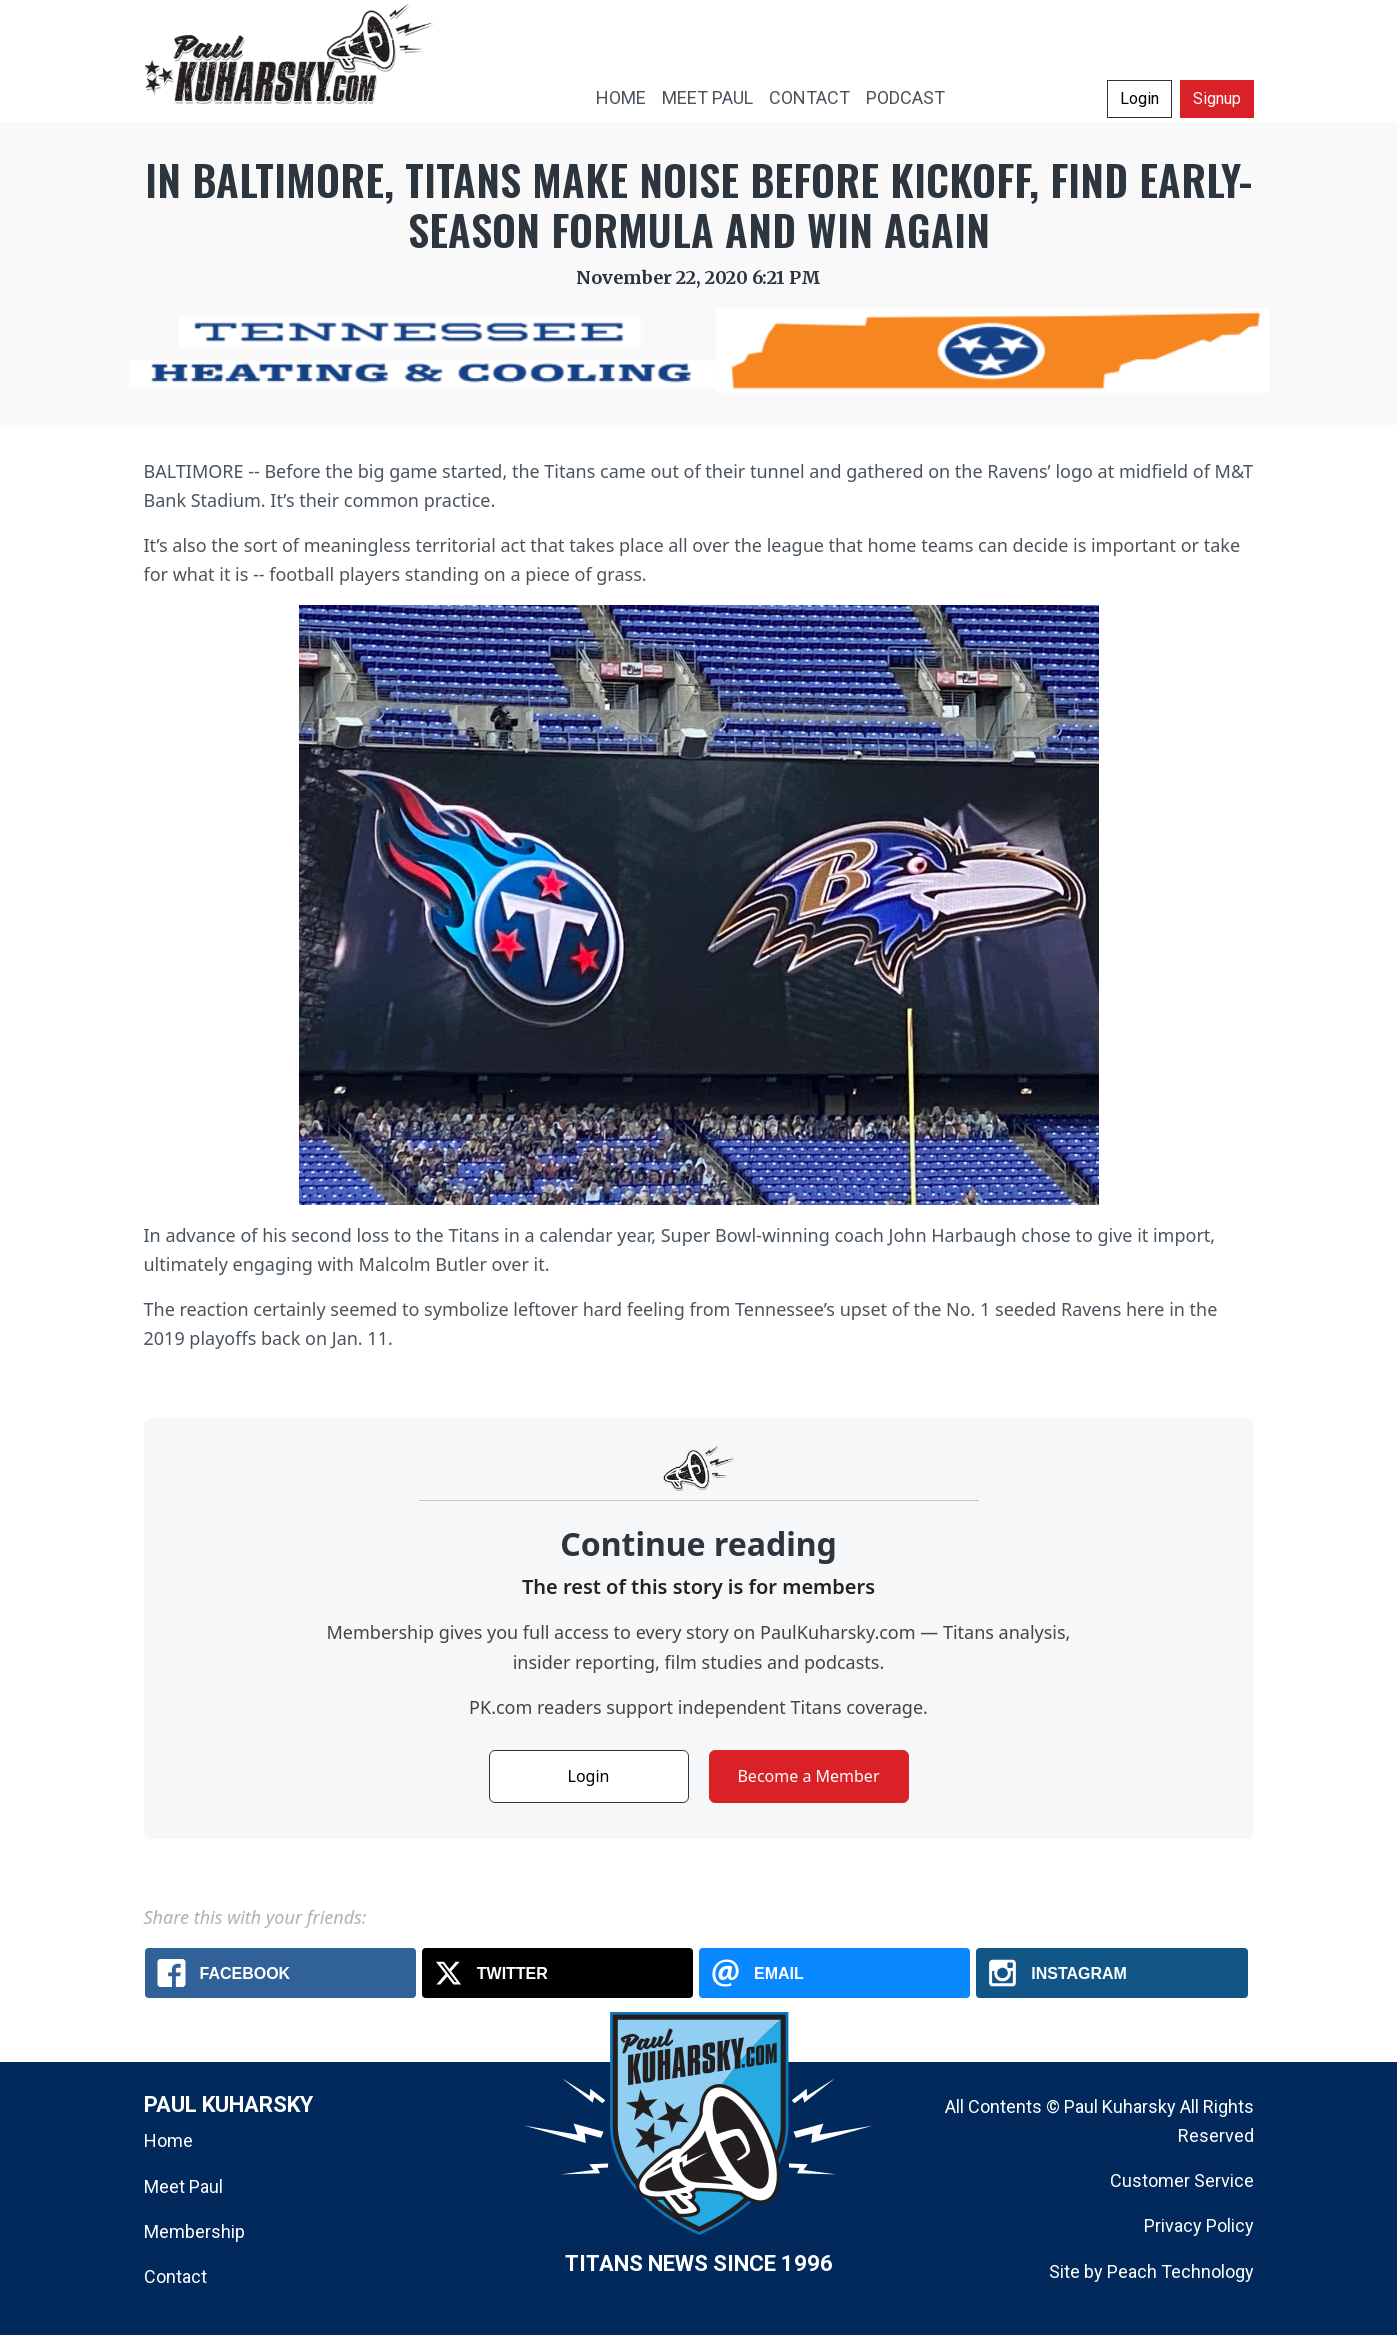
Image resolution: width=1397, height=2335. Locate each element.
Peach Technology (1180, 2271)
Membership (194, 2231)
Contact (175, 2276)
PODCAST (905, 97)
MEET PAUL (707, 97)
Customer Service (1182, 2180)
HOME (621, 97)
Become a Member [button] (808, 1776)
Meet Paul (183, 2186)
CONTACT (809, 97)
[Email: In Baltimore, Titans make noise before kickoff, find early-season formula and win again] (834, 1973)
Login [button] (1139, 98)
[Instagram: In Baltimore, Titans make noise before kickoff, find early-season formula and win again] (1111, 1973)
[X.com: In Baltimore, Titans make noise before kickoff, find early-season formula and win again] (557, 1973)
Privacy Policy (1199, 2225)
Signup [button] (1217, 98)
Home (168, 2140)
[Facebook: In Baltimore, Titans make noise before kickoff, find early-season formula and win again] (280, 1973)
